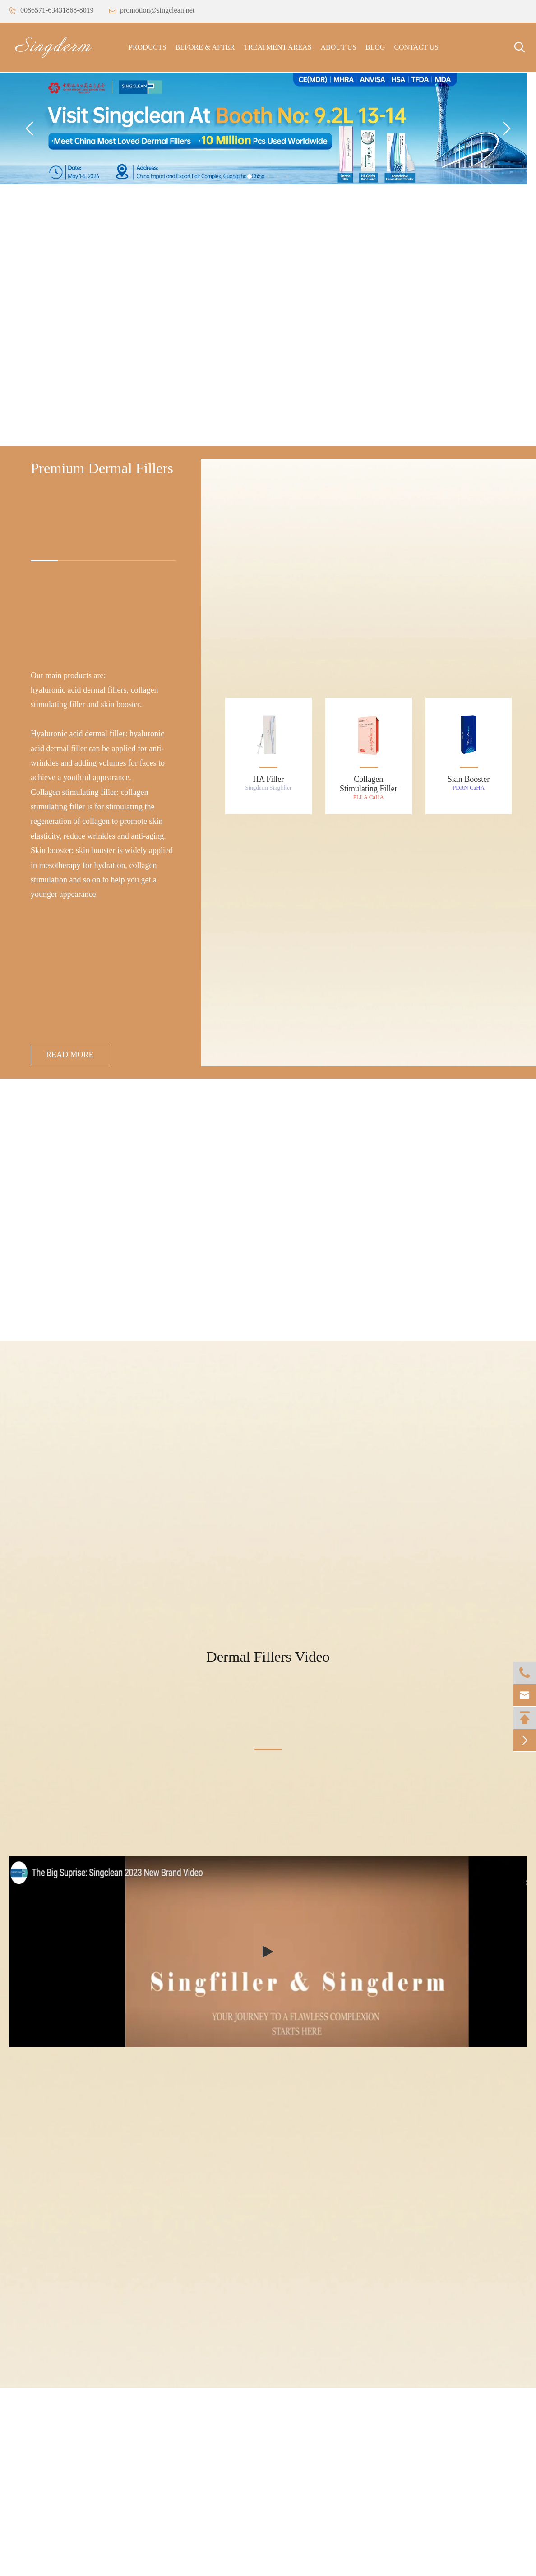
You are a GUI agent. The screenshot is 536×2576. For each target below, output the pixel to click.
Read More (70, 1054)
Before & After (205, 47)
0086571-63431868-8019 (51, 10)
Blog (375, 47)
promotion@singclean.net (151, 10)
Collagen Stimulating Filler (368, 784)
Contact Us (416, 47)
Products (147, 47)
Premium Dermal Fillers (102, 468)
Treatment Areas (277, 47)
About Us (338, 47)
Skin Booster (469, 779)
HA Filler (268, 779)
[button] (249, 176)
